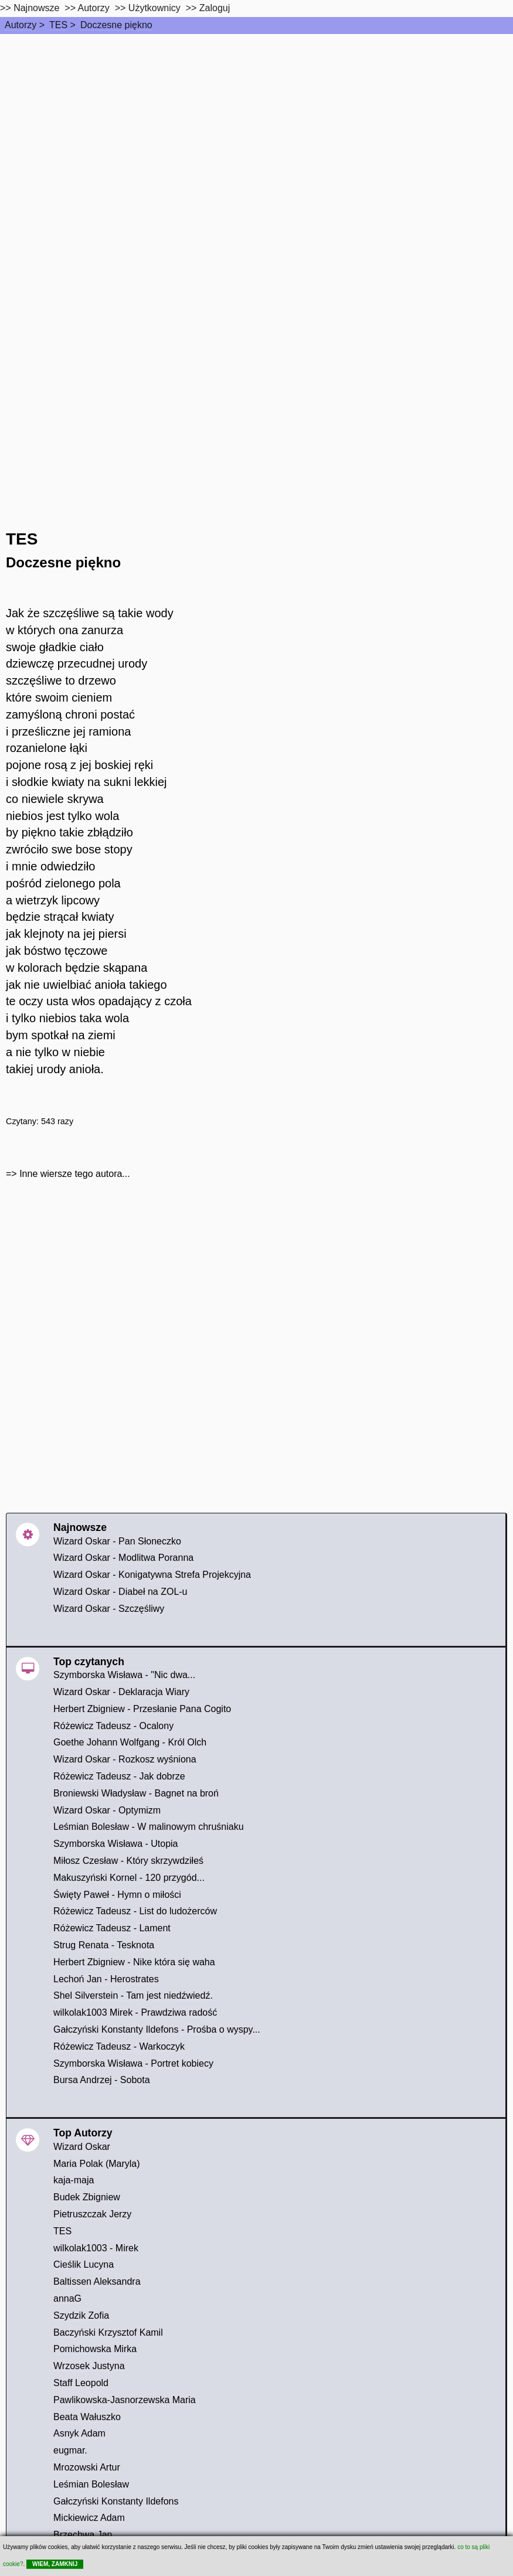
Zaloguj (214, 8)
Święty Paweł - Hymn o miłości (117, 1895)
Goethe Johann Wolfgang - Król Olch (129, 1742)
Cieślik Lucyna (83, 2264)
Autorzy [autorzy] (94, 8)
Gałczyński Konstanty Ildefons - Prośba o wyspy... (156, 2029)
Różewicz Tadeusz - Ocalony (113, 1726)
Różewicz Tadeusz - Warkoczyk (119, 2046)
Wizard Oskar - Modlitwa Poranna (123, 1558)
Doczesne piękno (116, 25)
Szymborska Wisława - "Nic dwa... (124, 1675)
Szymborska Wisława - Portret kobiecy (133, 2063)
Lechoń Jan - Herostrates (106, 1979)
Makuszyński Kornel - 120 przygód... (129, 1878)
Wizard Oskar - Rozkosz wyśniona (124, 1759)
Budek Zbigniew (86, 2197)
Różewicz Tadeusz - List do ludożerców (135, 1911)
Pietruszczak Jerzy (92, 2214)
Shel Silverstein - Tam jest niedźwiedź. (133, 1995)
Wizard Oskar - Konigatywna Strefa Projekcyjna (152, 1575)
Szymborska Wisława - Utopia (115, 1844)
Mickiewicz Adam (89, 2518)
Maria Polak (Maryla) (96, 2164)
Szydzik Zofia (81, 2315)
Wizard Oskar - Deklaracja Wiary (121, 1692)
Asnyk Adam (79, 2433)
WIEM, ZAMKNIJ (54, 2564)
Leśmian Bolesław (91, 2484)
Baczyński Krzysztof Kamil (108, 2332)
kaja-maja (73, 2180)
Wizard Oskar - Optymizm (107, 1810)
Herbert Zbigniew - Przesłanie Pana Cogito (142, 1709)
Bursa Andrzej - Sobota (101, 2080)
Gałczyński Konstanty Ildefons (115, 2501)
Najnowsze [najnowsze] (36, 8)
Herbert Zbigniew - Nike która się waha (134, 1962)
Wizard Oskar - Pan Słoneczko (117, 1541)
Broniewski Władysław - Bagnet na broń (136, 1793)
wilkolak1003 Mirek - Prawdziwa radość (135, 2012)
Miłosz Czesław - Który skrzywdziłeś (128, 1861)
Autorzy (20, 25)
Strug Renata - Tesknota (103, 1945)
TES (58, 25)
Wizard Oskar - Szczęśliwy (108, 1609)
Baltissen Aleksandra (97, 2281)
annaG (67, 2298)
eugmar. (70, 2450)
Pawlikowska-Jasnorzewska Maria (124, 2400)
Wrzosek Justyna (89, 2366)
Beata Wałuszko (87, 2417)
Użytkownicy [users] (154, 8)
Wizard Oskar (81, 2147)
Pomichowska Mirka (95, 2349)
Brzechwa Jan (83, 2535)
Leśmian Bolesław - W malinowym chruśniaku (148, 1827)
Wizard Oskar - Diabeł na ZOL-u (120, 1592)
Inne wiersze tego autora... (74, 1174)
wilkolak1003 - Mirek (95, 2248)
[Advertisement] (256, 122)
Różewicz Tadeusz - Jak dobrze (119, 1776)
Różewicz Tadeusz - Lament (112, 1928)
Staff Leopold (80, 2383)
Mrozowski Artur (86, 2467)
